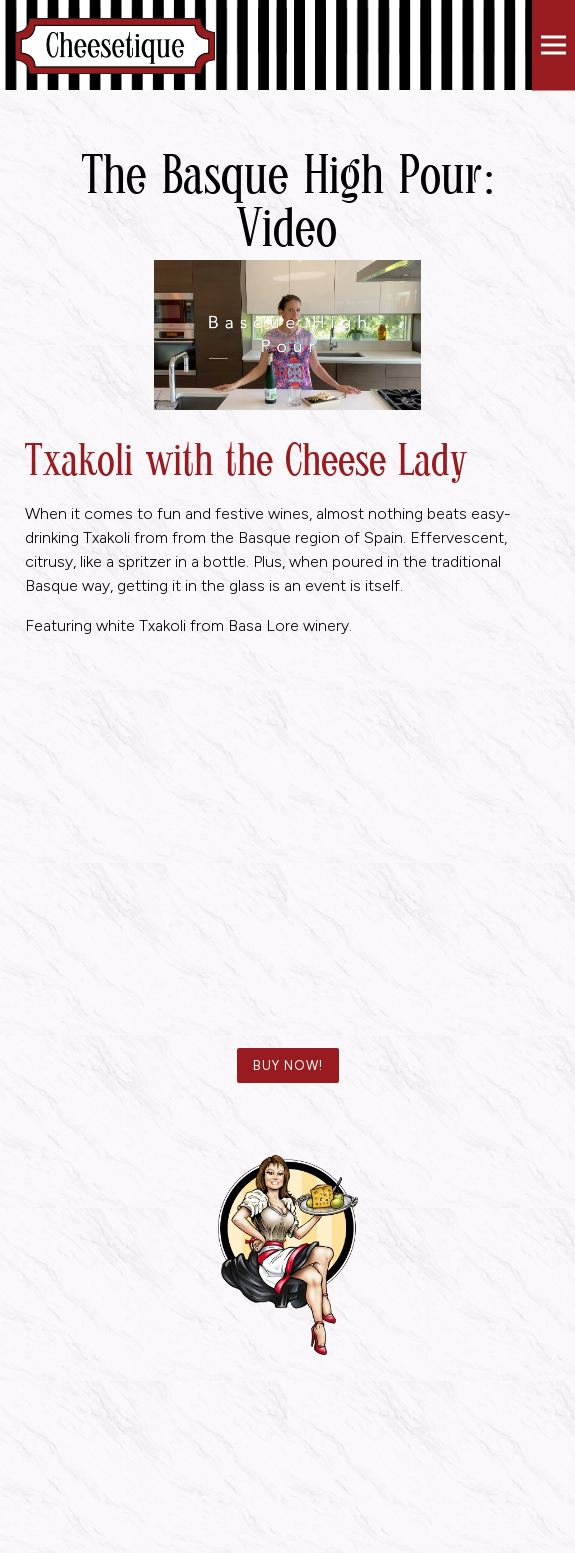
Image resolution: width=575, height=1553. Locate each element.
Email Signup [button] (288, 1535)
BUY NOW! (288, 1065)
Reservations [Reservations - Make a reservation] (287, 1499)
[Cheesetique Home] (115, 45)
